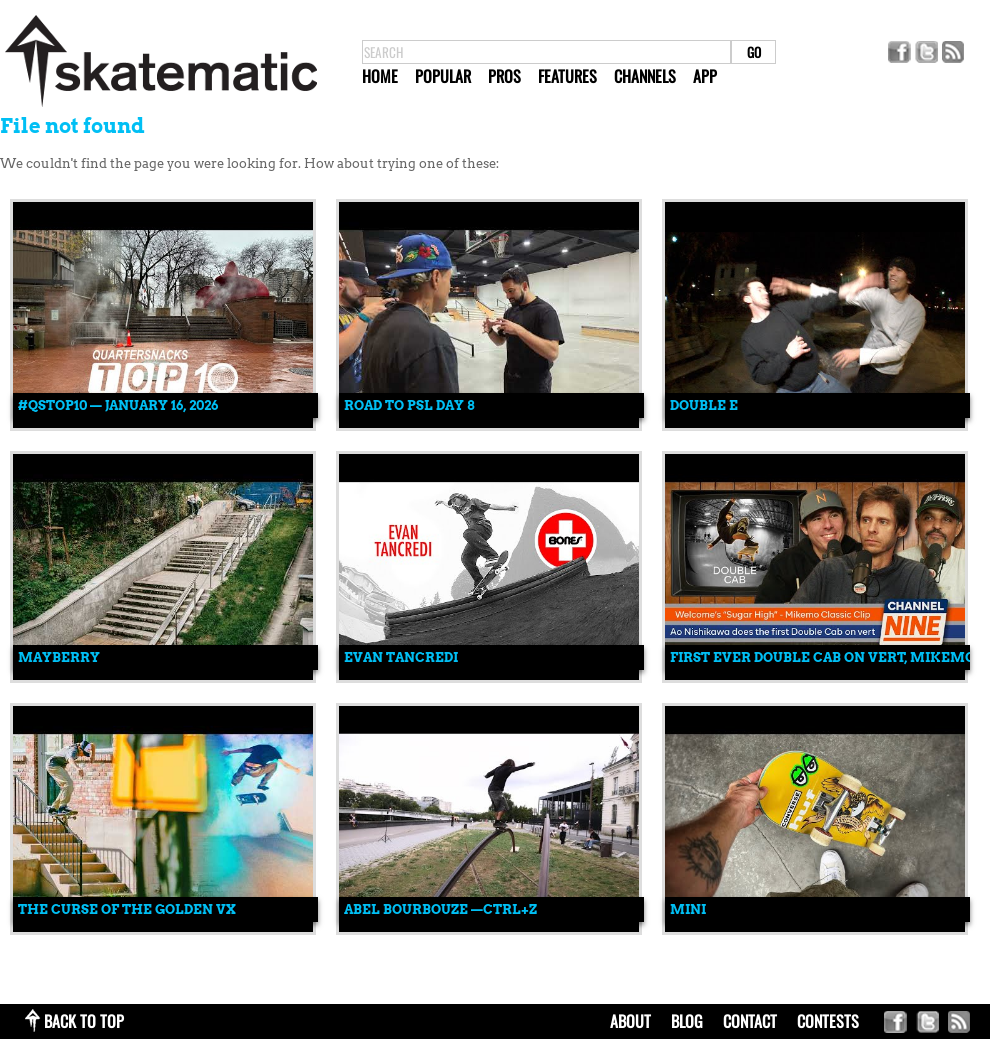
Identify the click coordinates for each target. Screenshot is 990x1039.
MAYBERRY (59, 657)
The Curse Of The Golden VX (127, 909)
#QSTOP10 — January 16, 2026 (118, 405)
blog (687, 1021)
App (705, 76)
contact (750, 1021)
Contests (828, 1021)
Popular (443, 76)
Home (380, 76)
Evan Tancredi (401, 657)
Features (567, 76)
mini (688, 909)
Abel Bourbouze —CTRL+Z (440, 909)
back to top (84, 1021)
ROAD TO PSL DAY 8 (409, 405)
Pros (504, 76)
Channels (645, 76)
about (630, 1021)
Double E (704, 405)
